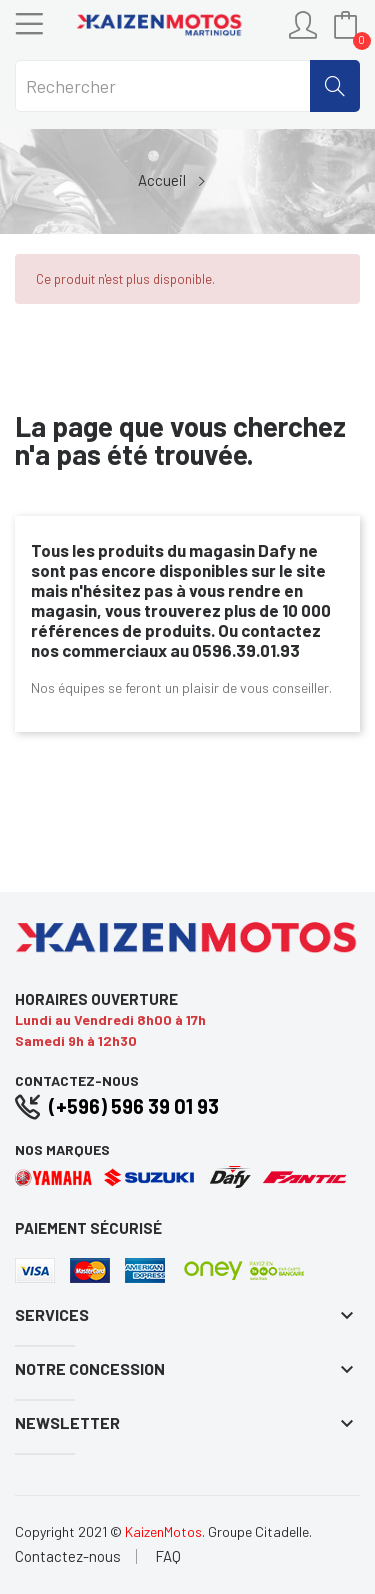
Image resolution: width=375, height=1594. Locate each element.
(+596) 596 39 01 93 (134, 1106)
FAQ (168, 1556)
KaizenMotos (163, 1531)
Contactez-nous (68, 1556)
